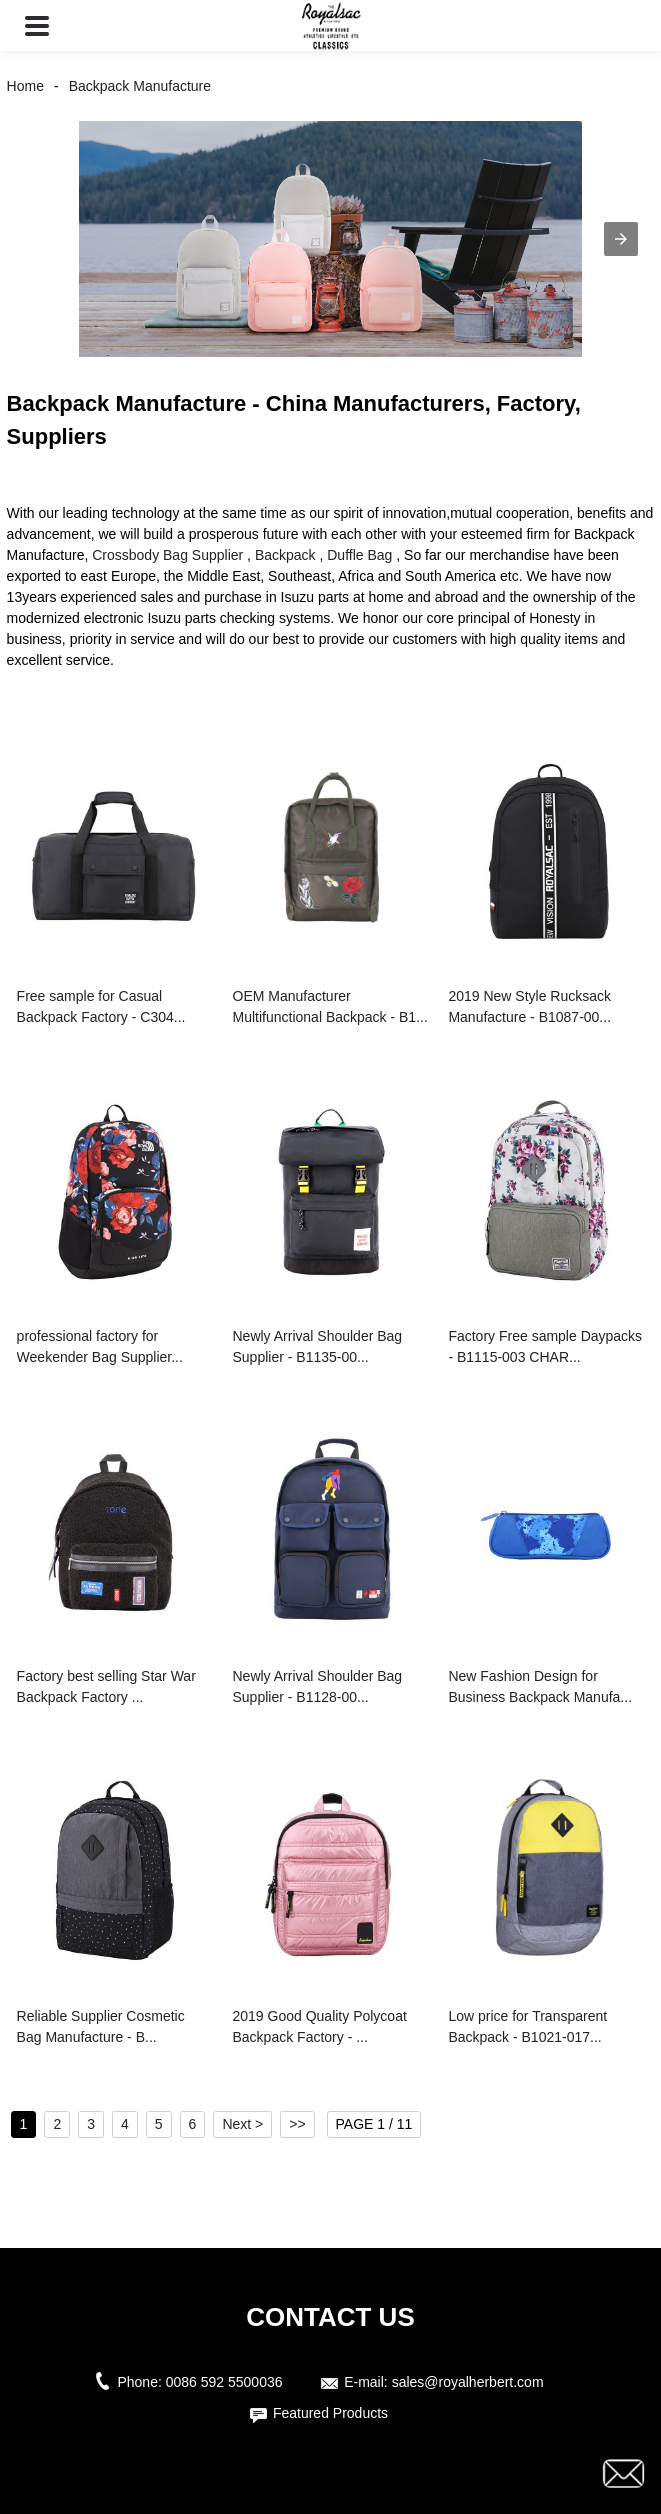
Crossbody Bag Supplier (167, 555)
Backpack (285, 555)
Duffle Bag (359, 555)
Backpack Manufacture (140, 86)
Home (25, 86)
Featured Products (330, 2413)
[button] (37, 25)
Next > (242, 2124)
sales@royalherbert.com (468, 2382)
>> (297, 2124)
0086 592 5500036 (228, 2382)
